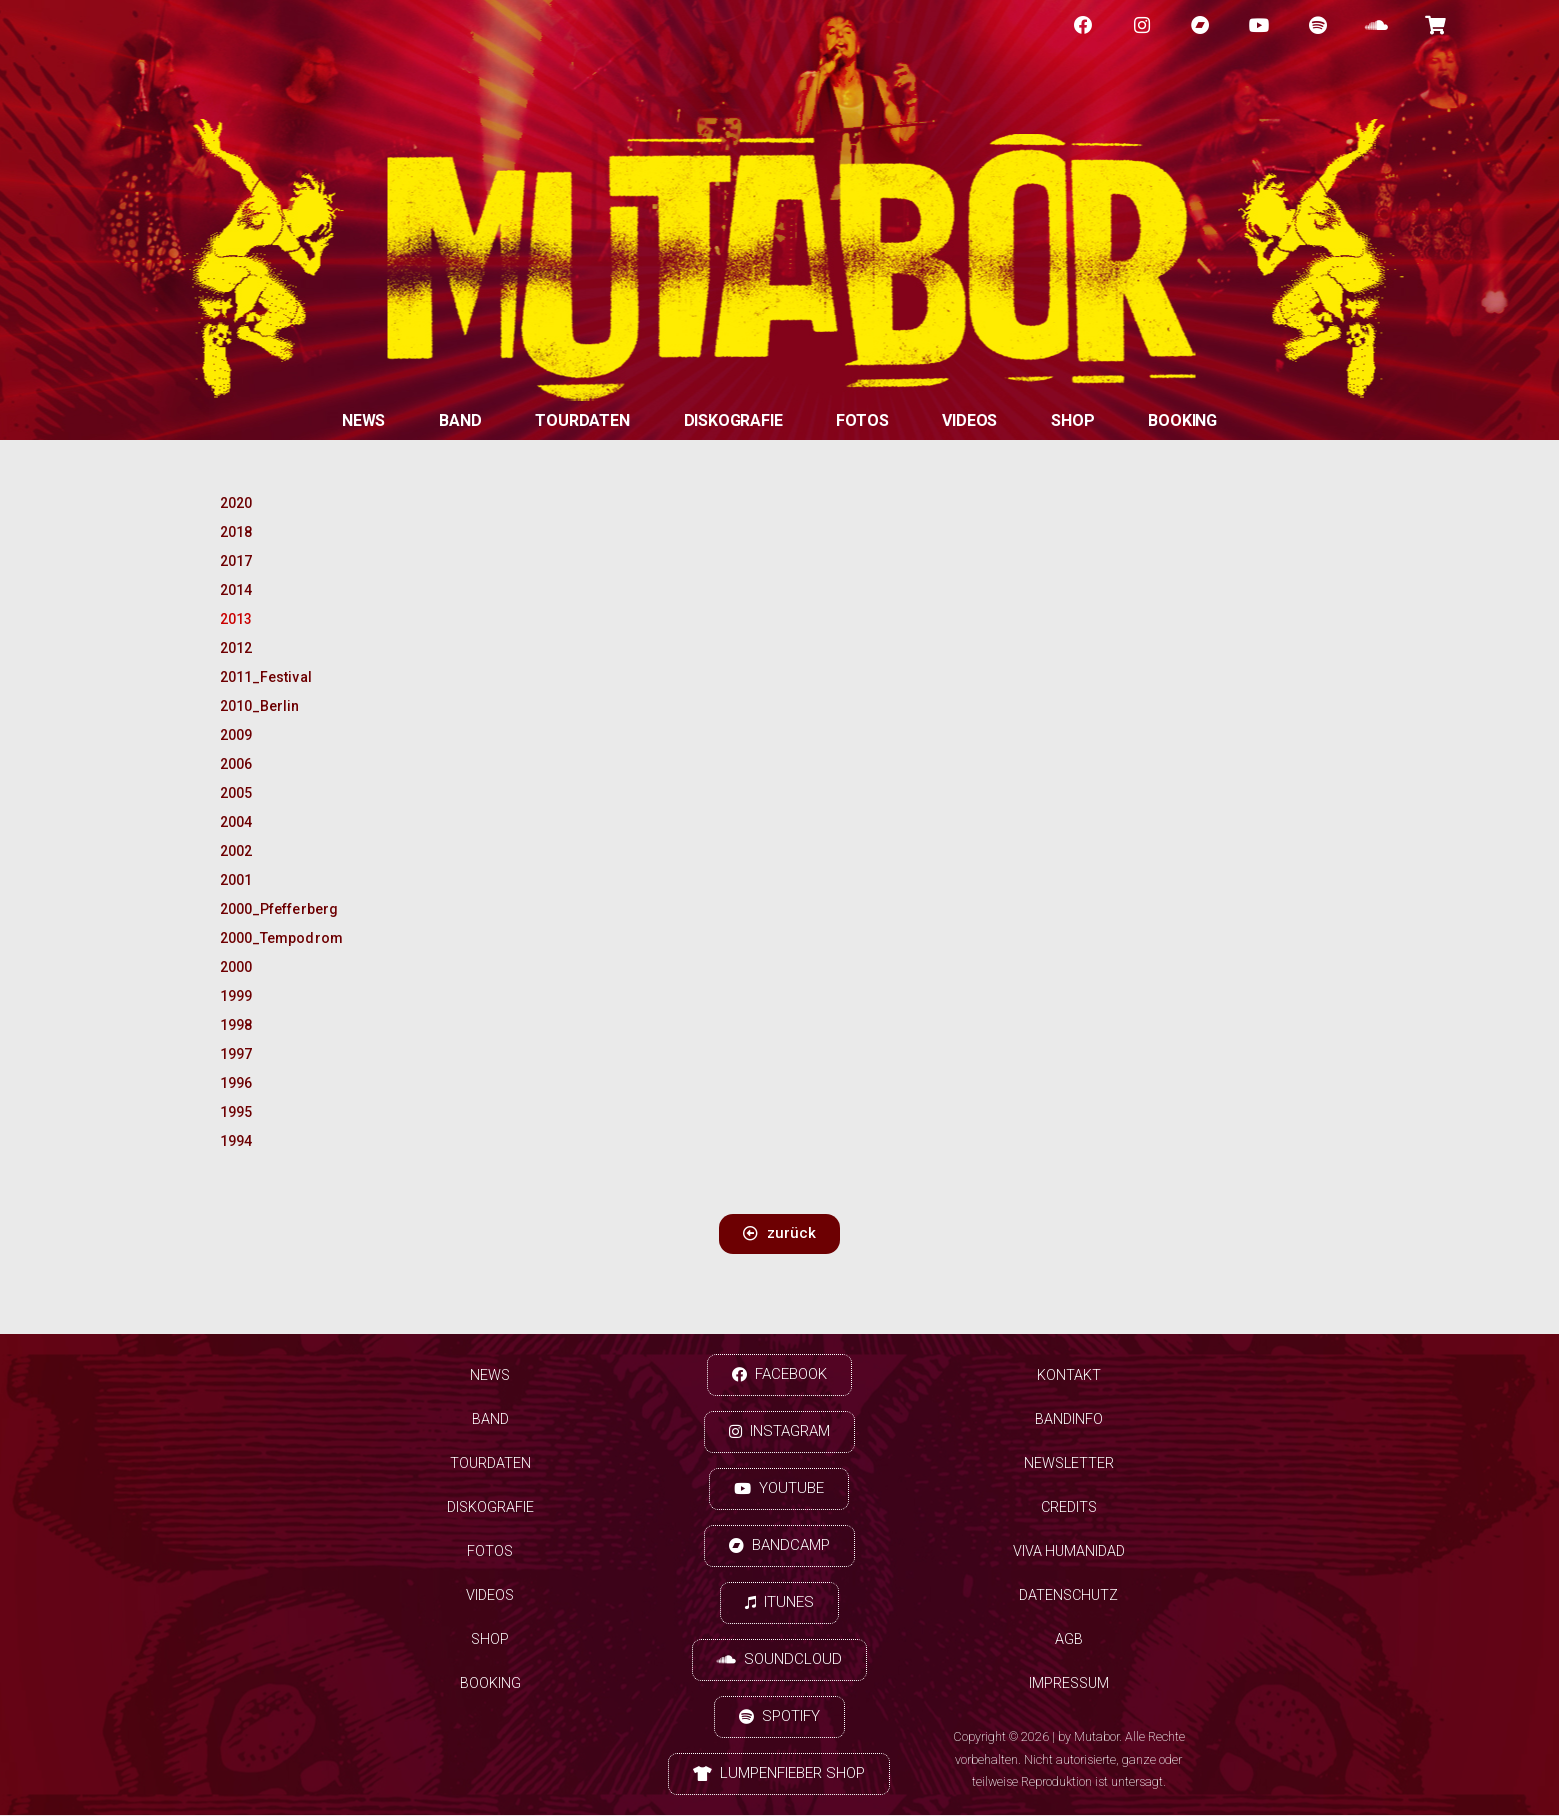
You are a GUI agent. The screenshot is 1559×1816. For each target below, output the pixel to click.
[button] (779, 1234)
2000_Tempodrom (272, 938)
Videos (969, 420)
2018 (236, 532)
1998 (236, 1025)
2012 (236, 648)
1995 (236, 1112)
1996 (236, 1083)
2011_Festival (266, 677)
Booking (1182, 420)
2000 (236, 967)
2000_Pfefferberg (272, 909)
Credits (1068, 1508)
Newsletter (1069, 1464)
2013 (236, 619)
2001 (236, 880)
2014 (236, 590)
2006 (236, 764)
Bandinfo (1068, 1420)
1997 (236, 1054)
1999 (236, 996)
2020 (236, 503)
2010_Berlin (260, 706)
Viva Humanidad (1069, 1552)
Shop (1072, 420)
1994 (236, 1141)
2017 (236, 561)
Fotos (862, 420)
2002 (236, 851)
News (363, 420)
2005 (236, 793)
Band (460, 420)
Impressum (1068, 1684)
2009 (236, 735)
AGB (1069, 1640)
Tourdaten (582, 420)
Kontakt (1069, 1376)
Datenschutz (1068, 1596)
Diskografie (733, 420)
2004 (236, 822)
